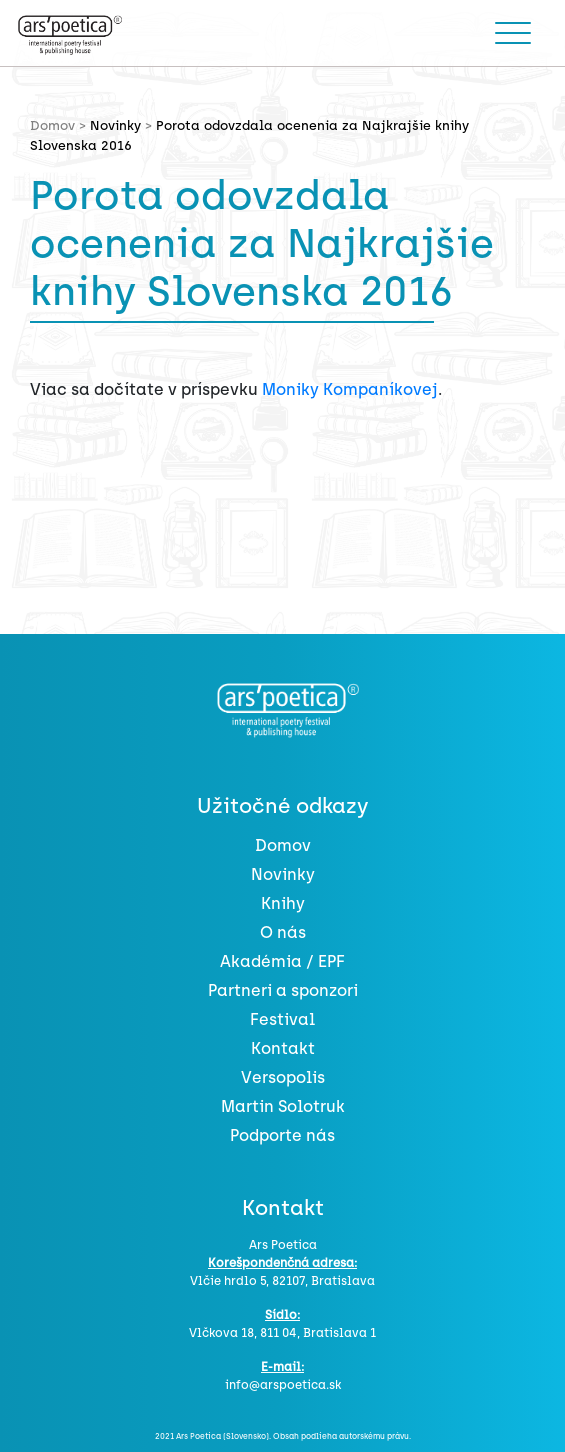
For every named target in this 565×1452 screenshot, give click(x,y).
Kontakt (283, 1048)
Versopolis (283, 1077)
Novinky (115, 125)
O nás (283, 932)
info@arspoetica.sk (283, 1385)
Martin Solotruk (283, 1106)
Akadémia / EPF (282, 961)
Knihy (283, 903)
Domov (283, 845)
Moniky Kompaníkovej (350, 389)
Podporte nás (282, 1135)
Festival (282, 1019)
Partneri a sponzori (283, 990)
